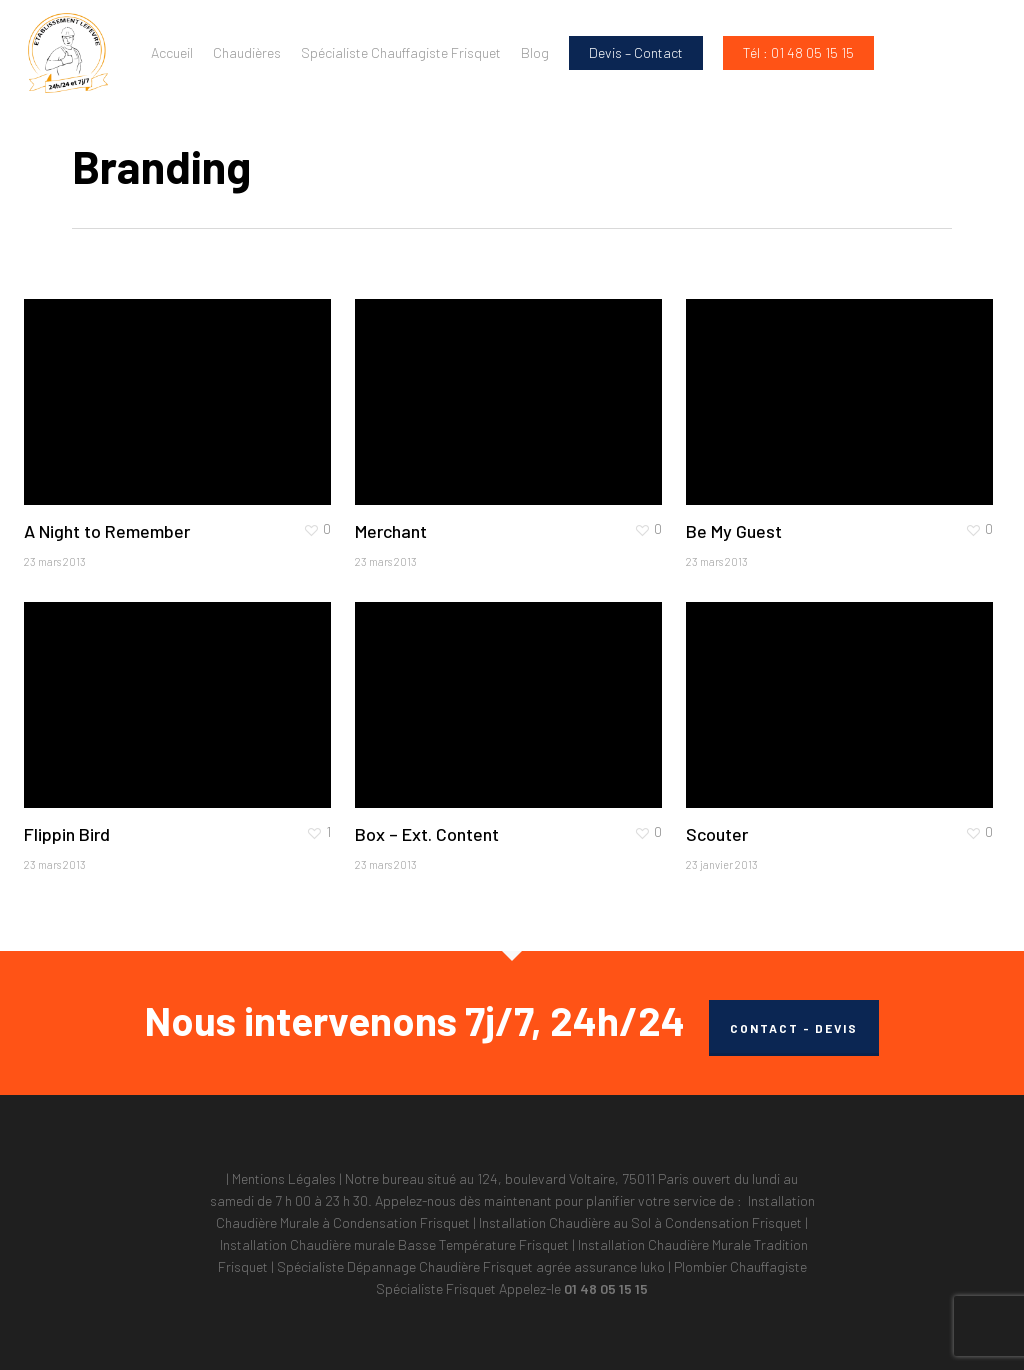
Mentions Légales (284, 1178)
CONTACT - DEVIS (794, 1028)
